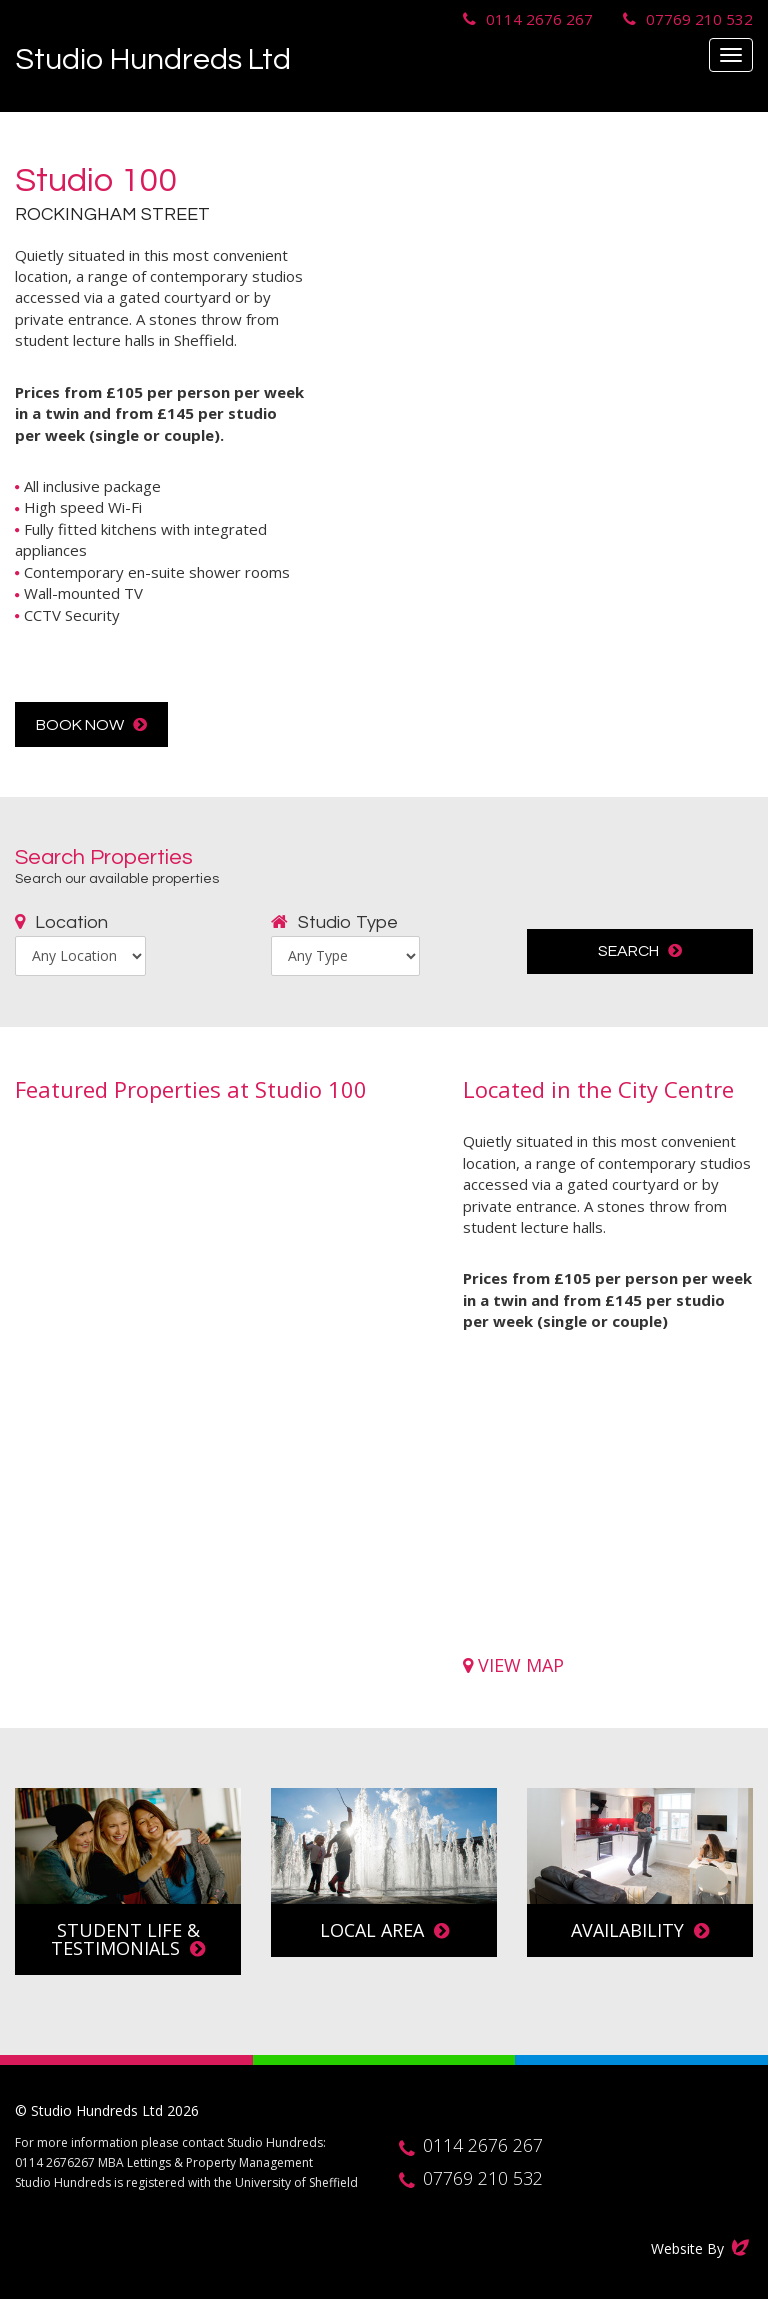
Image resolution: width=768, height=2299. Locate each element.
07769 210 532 (699, 19)
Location (61, 922)
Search (640, 951)
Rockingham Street (112, 214)
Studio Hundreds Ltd (153, 59)
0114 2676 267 (539, 19)
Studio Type (334, 922)
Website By (702, 2248)
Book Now (91, 725)
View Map (513, 1665)
